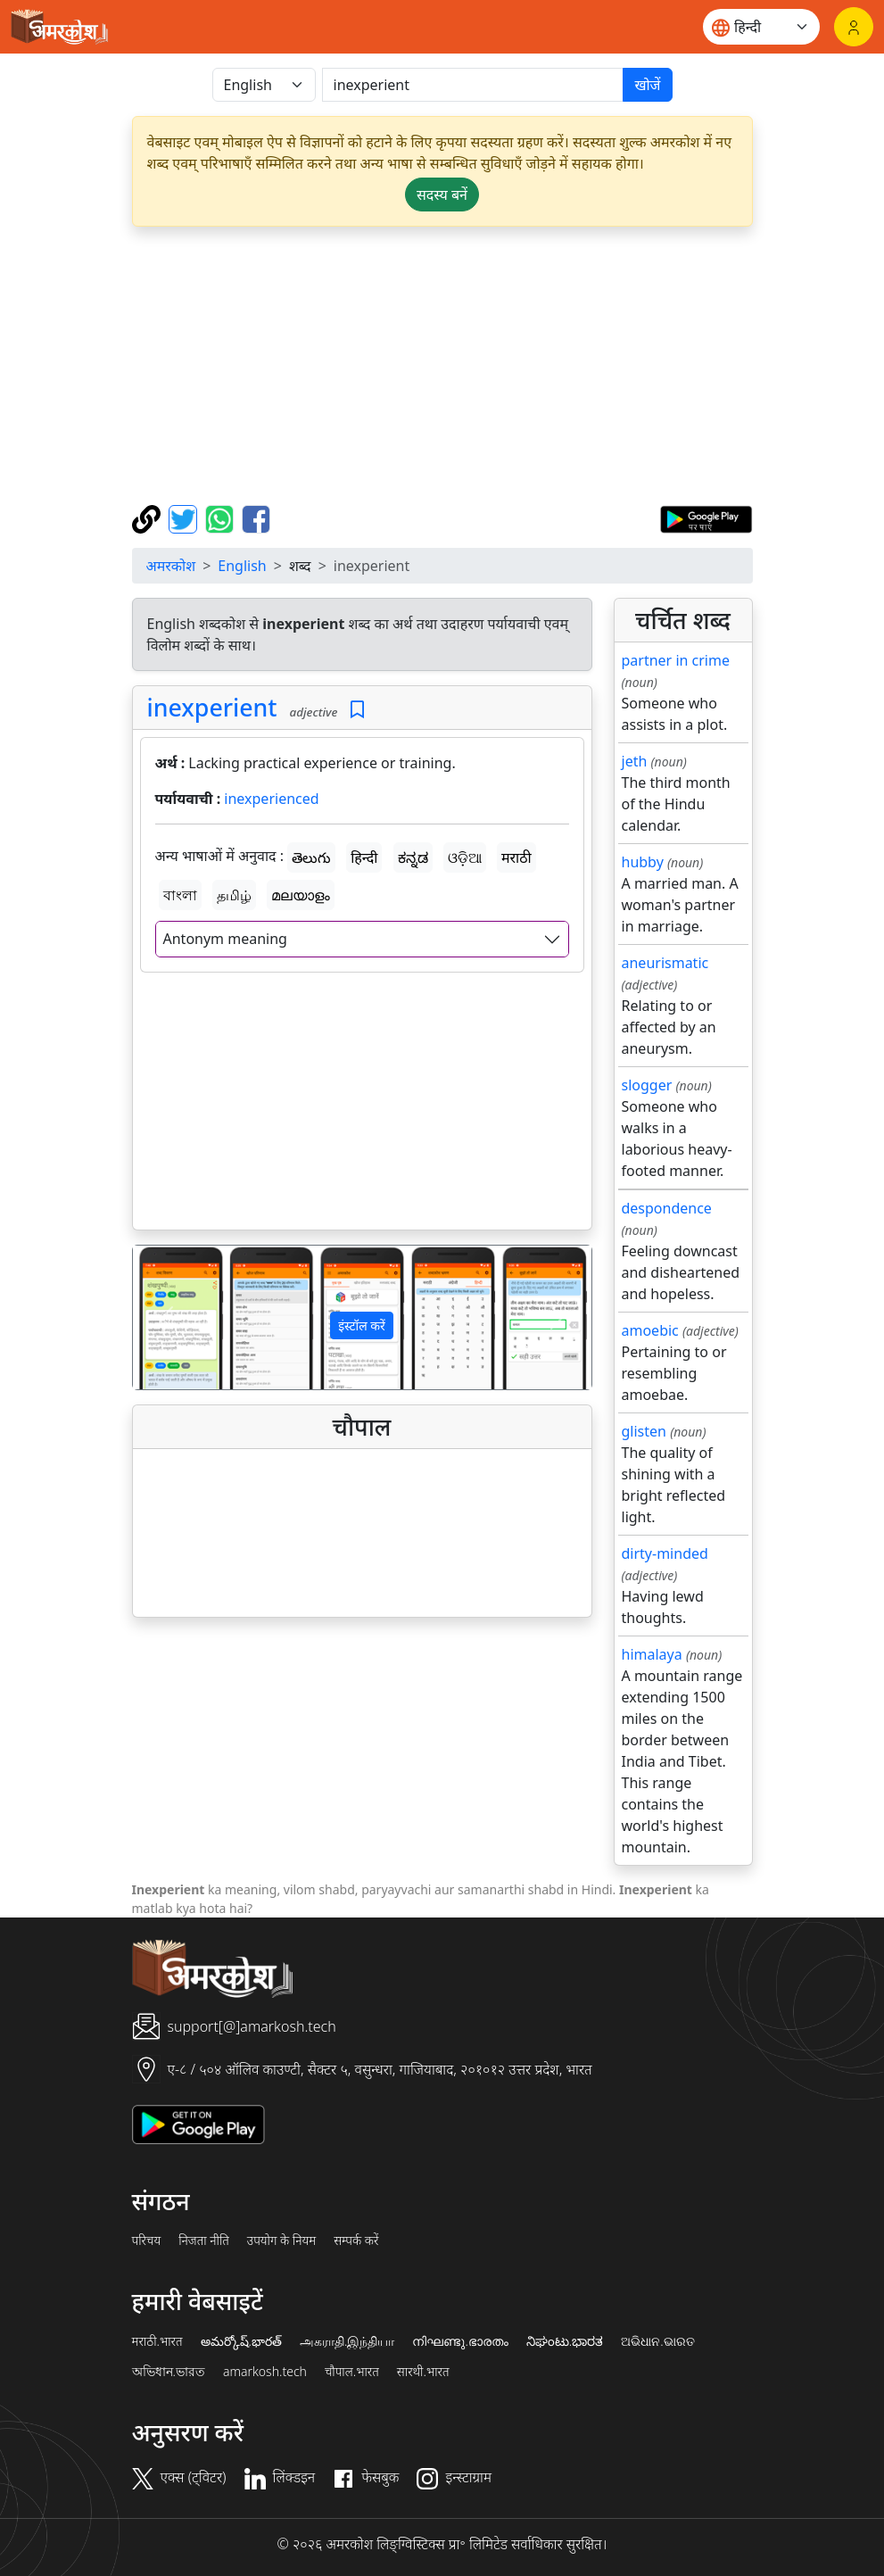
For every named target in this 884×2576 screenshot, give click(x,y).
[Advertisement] (442, 366)
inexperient (212, 707)
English (242, 566)
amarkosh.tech (265, 2371)
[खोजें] (473, 85)
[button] (167, 1317)
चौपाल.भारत (352, 2371)
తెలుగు (311, 857)
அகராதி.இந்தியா (347, 2341)
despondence (667, 1208)
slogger (647, 1085)
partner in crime (676, 660)
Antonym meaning (225, 938)
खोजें (647, 85)
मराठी (516, 857)
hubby (643, 862)
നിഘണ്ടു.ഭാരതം (460, 2341)
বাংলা (180, 895)
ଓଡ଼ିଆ (465, 857)
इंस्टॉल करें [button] (361, 1325)
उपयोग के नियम (281, 2240)
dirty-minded (665, 1553)
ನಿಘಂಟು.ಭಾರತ (564, 2341)
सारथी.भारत (423, 2371)
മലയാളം (300, 895)
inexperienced (271, 798)
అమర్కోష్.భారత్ (241, 2341)
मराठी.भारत (157, 2341)
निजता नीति (203, 2240)
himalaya (652, 1654)
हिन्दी (364, 857)
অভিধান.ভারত (168, 2371)
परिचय (146, 2240)
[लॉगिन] (853, 26)
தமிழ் (234, 895)
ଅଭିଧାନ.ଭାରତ (657, 2341)
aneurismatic (665, 963)
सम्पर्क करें (356, 2240)
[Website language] (761, 27)
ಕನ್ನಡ (413, 857)
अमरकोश (171, 566)
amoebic (650, 1330)
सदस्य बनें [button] (442, 194)
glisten (644, 1431)
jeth (635, 761)
